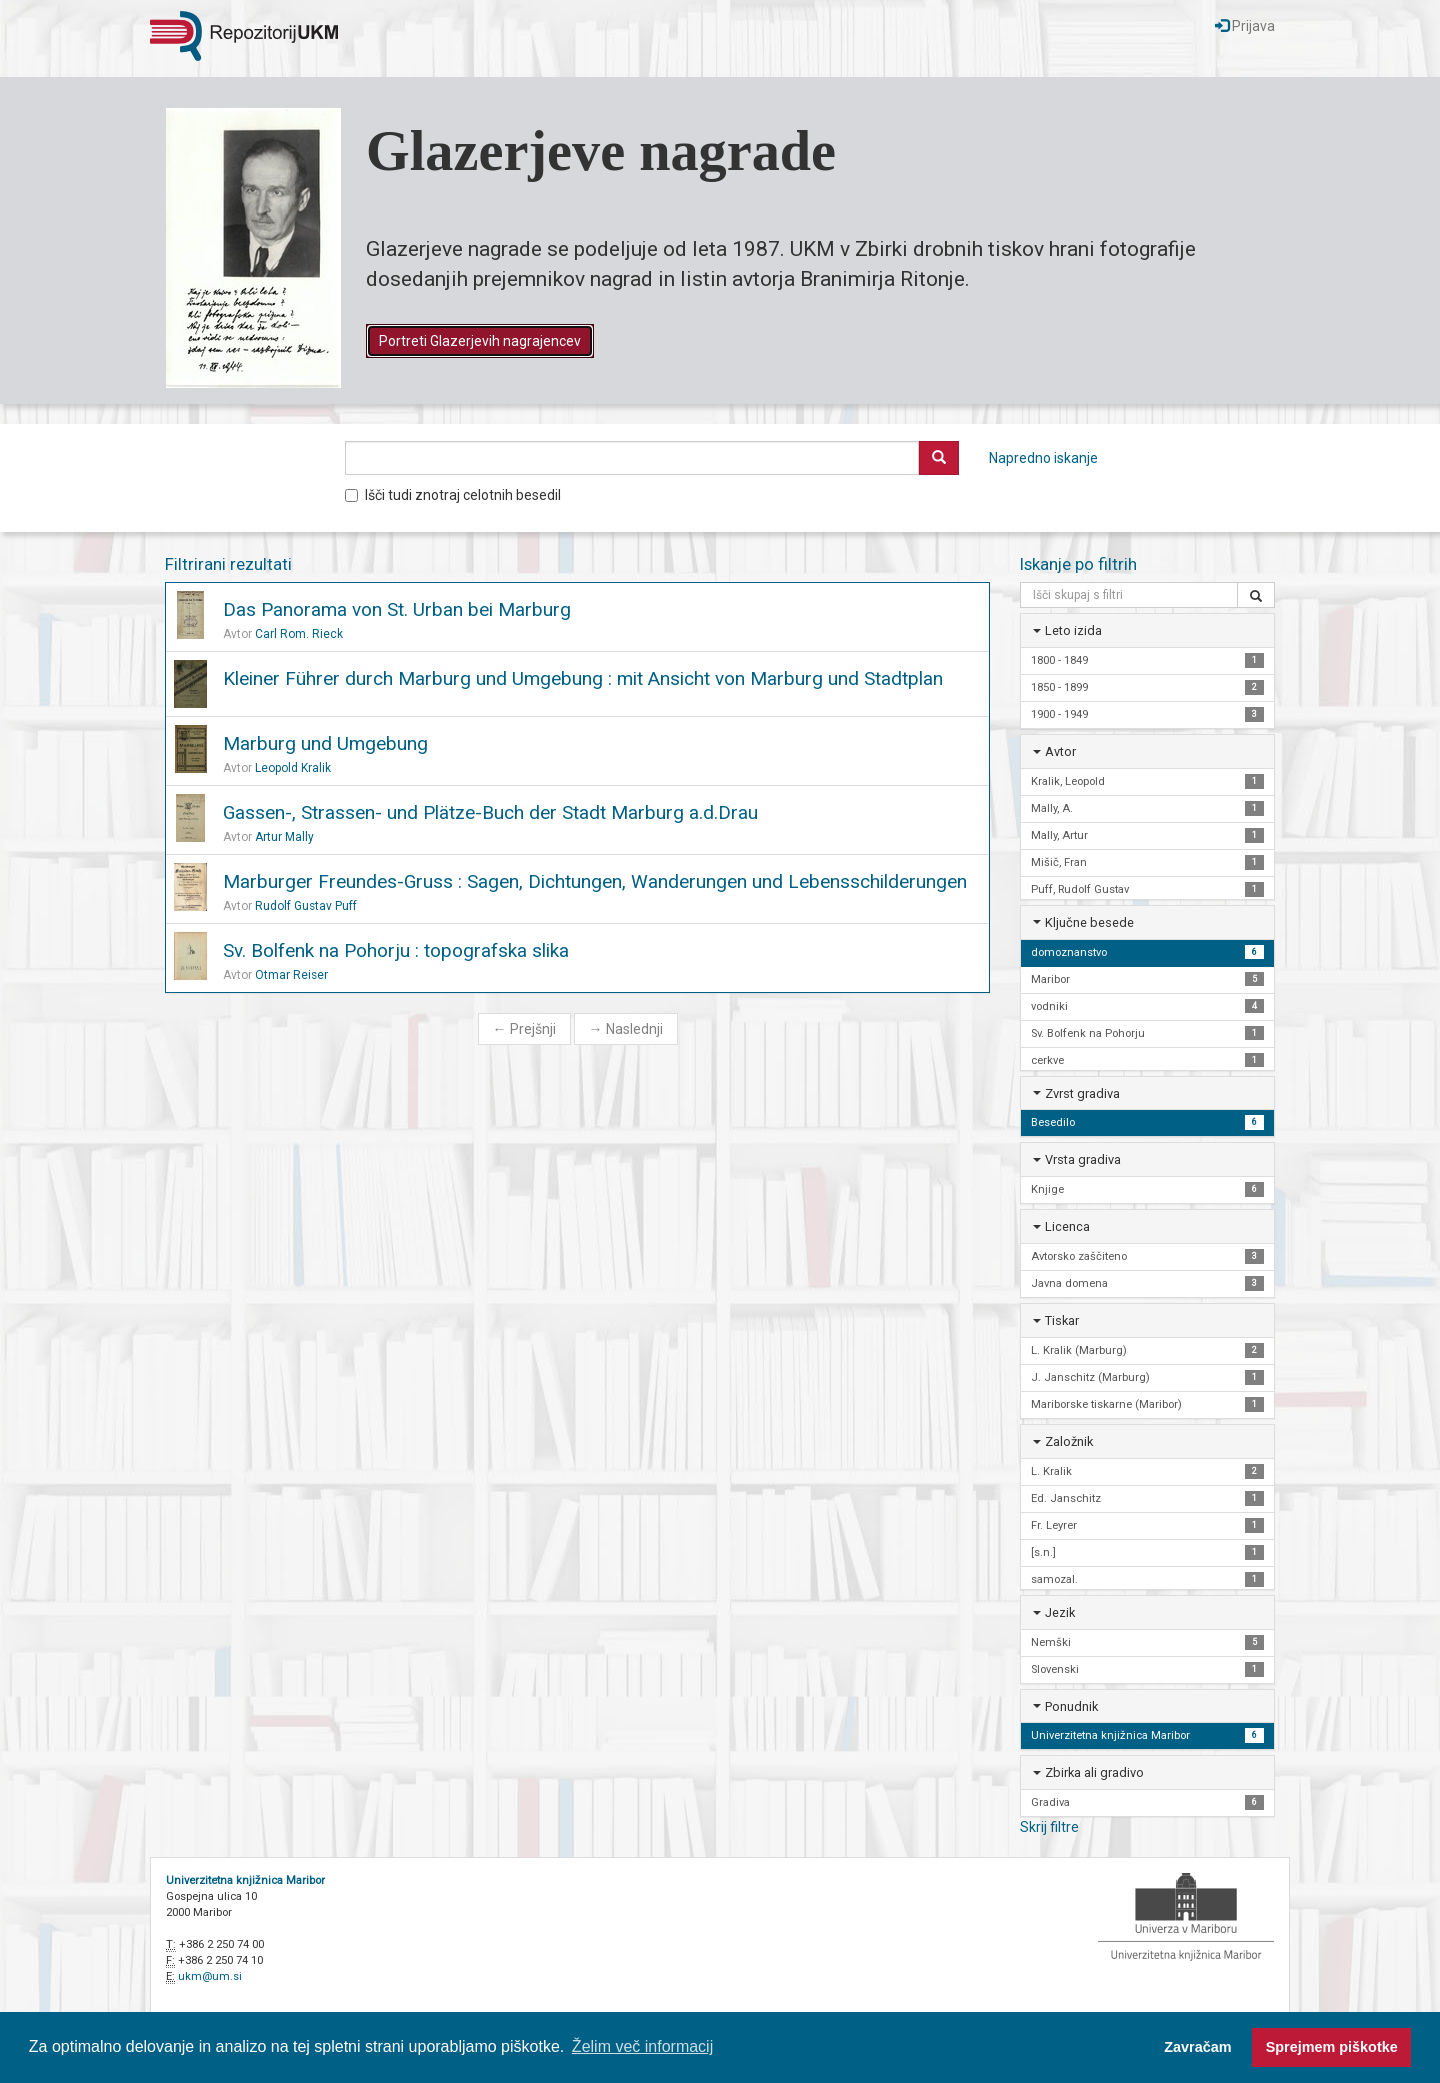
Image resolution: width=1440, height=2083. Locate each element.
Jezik (1060, 1612)
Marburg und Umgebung (325, 743)
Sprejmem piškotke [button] (1332, 2047)
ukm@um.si (210, 1976)
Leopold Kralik (293, 768)
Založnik (1069, 1441)
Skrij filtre (1049, 1827)
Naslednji (626, 1029)
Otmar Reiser (291, 975)
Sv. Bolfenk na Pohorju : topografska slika (396, 950)
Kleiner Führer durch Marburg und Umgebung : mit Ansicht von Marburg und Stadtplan (583, 678)
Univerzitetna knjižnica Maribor (245, 1880)
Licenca (1067, 1226)
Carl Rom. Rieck (299, 634)
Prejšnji (524, 1029)
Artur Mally (284, 837)
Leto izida (1073, 630)
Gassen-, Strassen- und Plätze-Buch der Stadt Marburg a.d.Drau (490, 812)
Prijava (1245, 26)
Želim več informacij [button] (642, 2046)
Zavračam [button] (1197, 2047)
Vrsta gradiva (1083, 1159)
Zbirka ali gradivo (1094, 1772)
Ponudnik (1071, 1706)
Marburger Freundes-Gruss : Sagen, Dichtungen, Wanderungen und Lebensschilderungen (595, 881)
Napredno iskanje (1043, 458)
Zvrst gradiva (1082, 1093)
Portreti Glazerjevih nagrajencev (480, 341)
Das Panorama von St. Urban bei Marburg (397, 609)
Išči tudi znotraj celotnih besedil (453, 495)
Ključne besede (1089, 922)
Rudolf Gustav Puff (306, 906)
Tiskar (1062, 1320)
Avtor (1060, 751)
